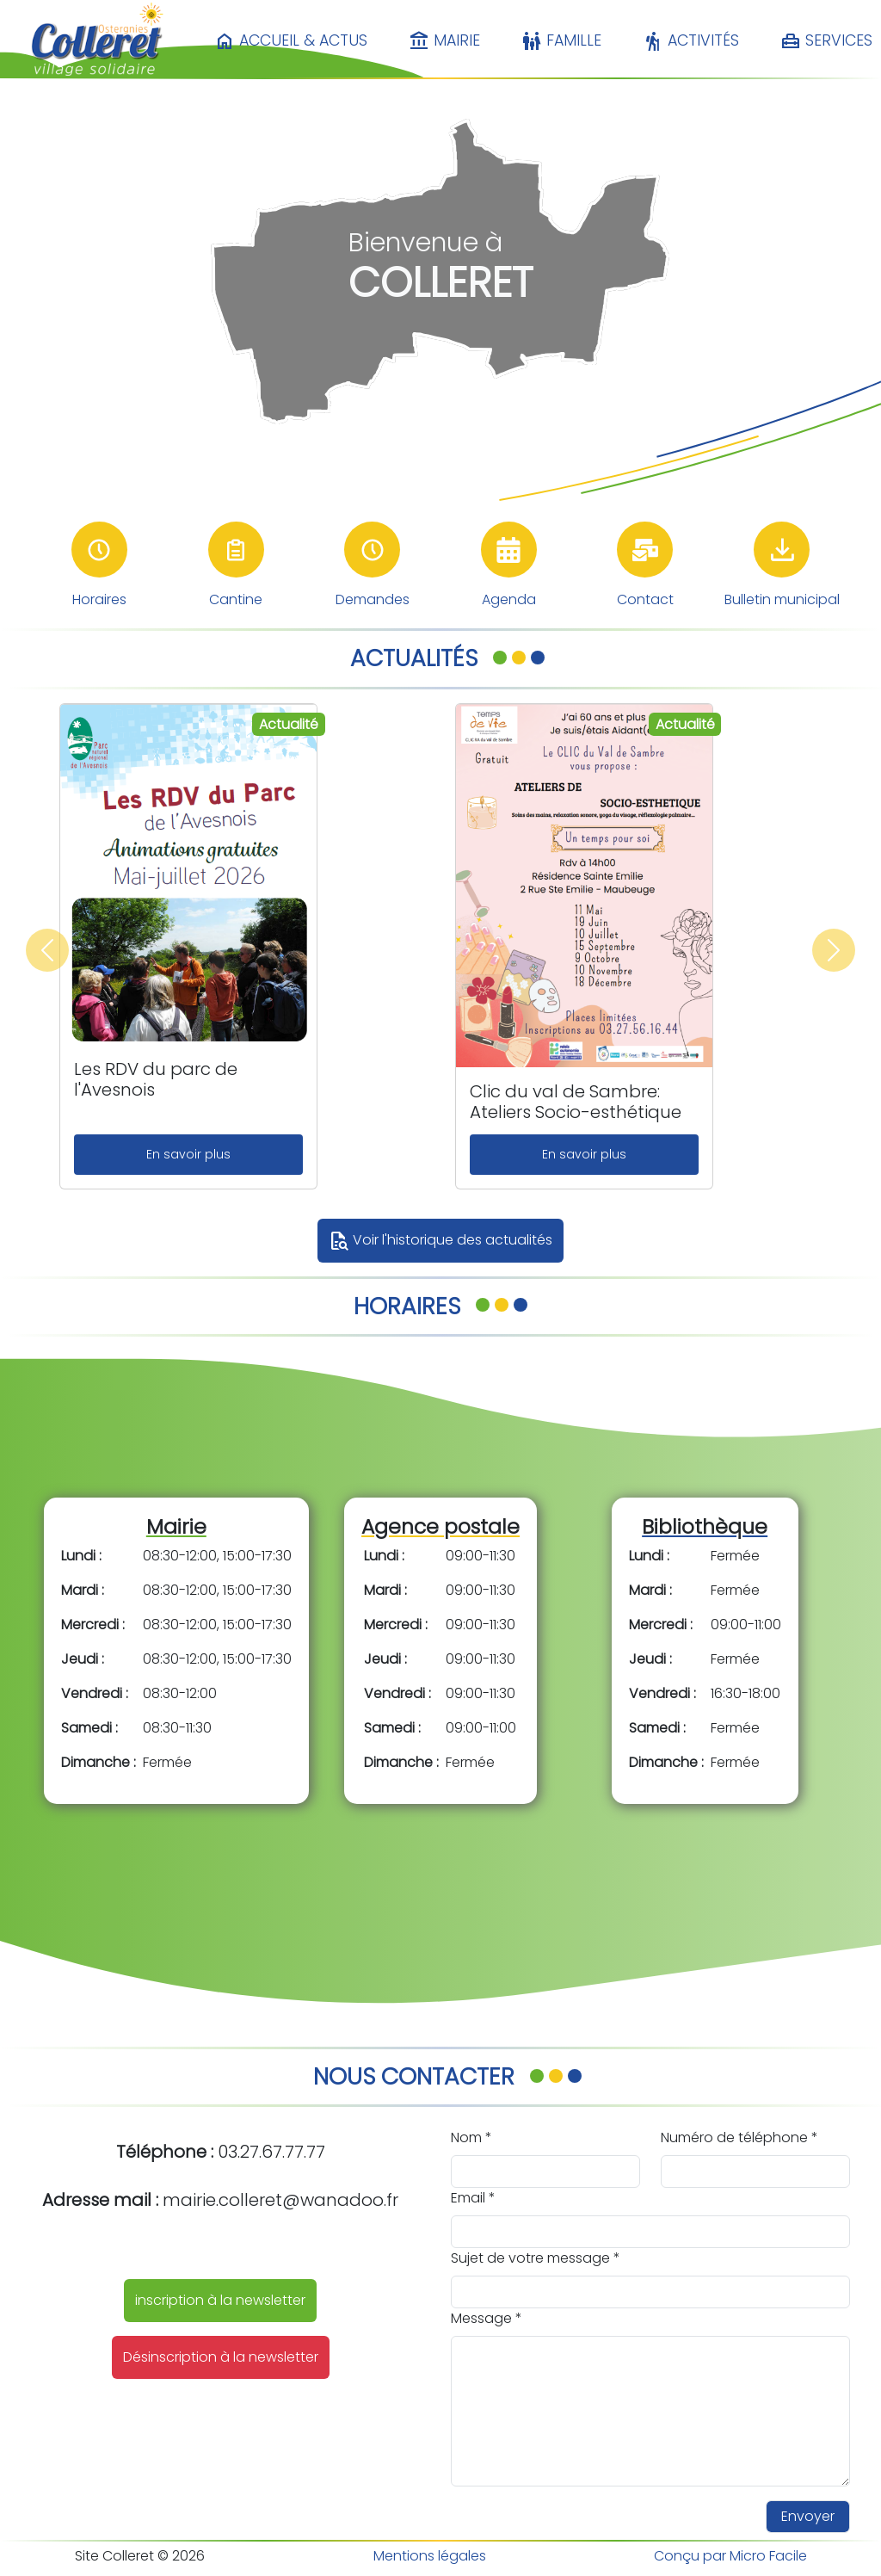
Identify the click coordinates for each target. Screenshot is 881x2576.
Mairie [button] (444, 41)
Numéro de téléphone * (739, 2137)
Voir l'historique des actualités (440, 1241)
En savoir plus (188, 1154)
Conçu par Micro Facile (730, 2556)
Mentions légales (429, 2556)
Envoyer (808, 2516)
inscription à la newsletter (220, 2300)
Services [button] (826, 41)
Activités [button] (691, 41)
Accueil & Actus (290, 41)
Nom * (471, 2137)
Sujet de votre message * (535, 2258)
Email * (473, 2198)
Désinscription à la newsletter (220, 2357)
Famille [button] (561, 41)
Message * (486, 2318)
